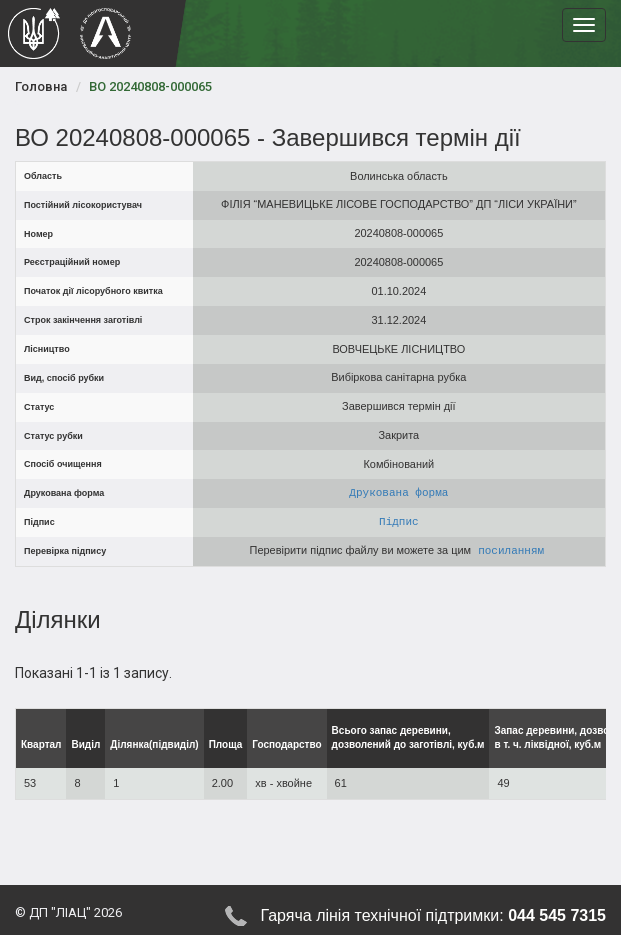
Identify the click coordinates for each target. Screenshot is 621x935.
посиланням (512, 550)
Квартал (41, 744)
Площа (226, 744)
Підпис (399, 521)
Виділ (85, 744)
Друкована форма (398, 492)
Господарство (286, 744)
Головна (41, 86)
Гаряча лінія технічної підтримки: (433, 916)
